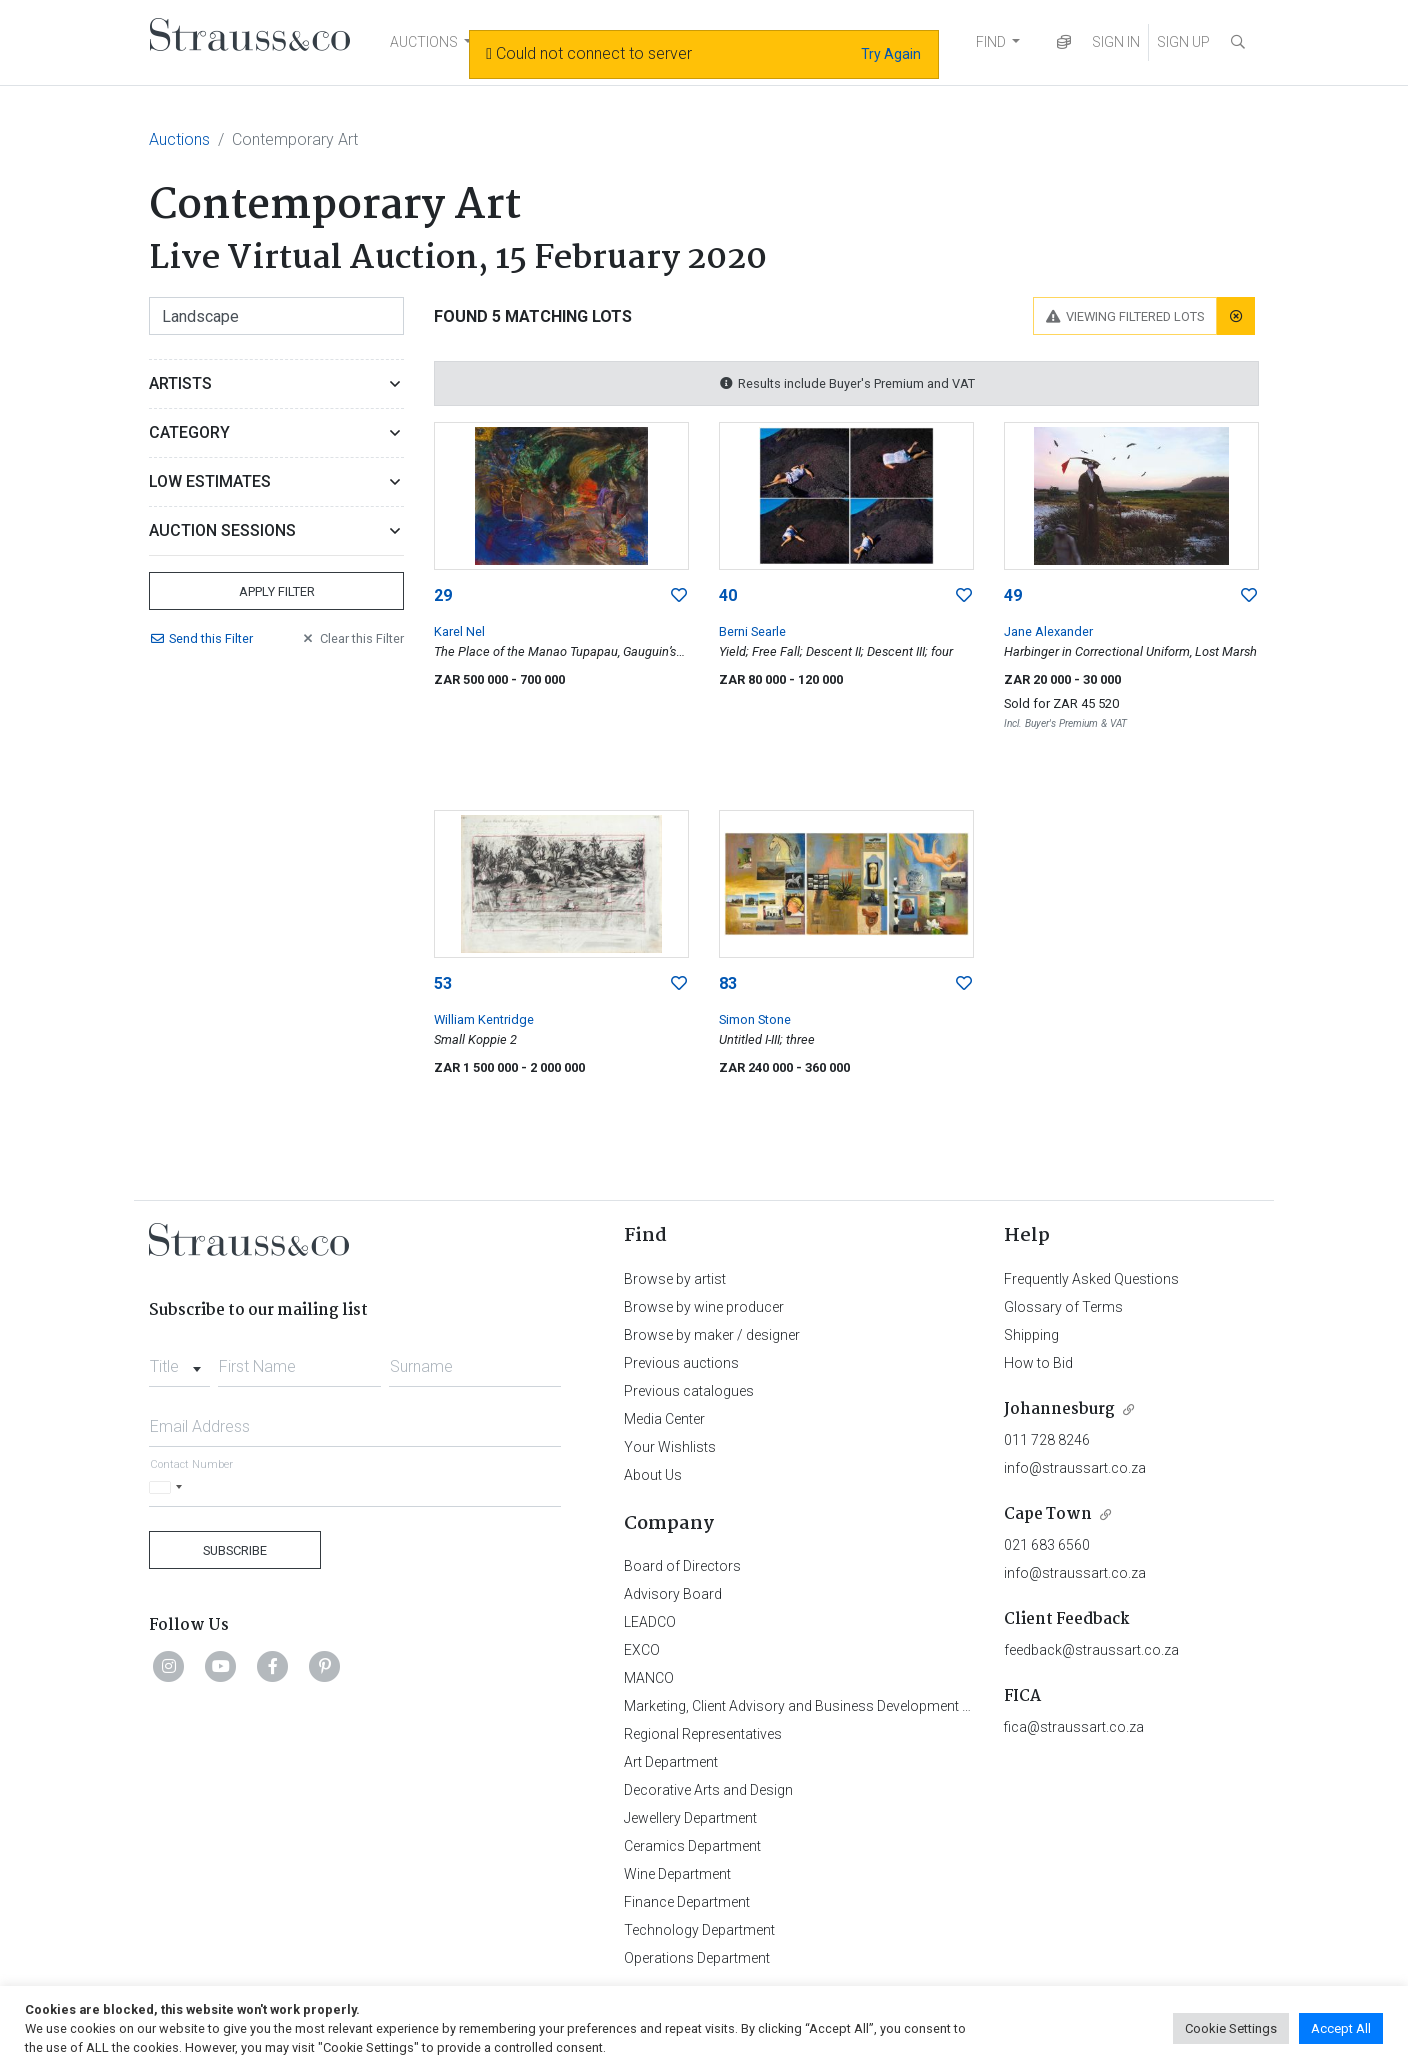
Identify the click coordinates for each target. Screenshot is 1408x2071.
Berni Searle (752, 631)
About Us (653, 1475)
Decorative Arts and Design (708, 1790)
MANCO (649, 1678)
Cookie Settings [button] (1231, 2028)
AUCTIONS (424, 42)
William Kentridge (484, 1019)
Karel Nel (459, 631)
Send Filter (201, 638)
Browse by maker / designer (712, 1335)
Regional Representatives (703, 1734)
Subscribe (235, 1550)
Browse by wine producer (704, 1307)
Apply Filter (277, 591)
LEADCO (650, 1622)
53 (443, 983)
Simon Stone (755, 1019)
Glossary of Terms (1063, 1307)
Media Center (664, 1419)
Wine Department (677, 1874)
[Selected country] (169, 1487)
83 (728, 983)
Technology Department (699, 1930)
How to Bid (1038, 1363)
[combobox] (179, 1361)
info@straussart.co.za (1075, 1468)
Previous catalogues (689, 1391)
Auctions (179, 139)
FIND (991, 42)
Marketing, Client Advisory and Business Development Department (829, 1706)
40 (728, 595)
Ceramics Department (692, 1846)
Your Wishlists (670, 1447)
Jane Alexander (1048, 631)
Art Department (671, 1762)
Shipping (1031, 1335)
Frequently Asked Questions (1091, 1279)
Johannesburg (1059, 1409)
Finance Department (687, 1902)
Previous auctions (681, 1363)
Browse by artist (675, 1279)
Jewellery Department (690, 1818)
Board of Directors (682, 1566)
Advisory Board (673, 1594)
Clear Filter (352, 638)
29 (443, 595)
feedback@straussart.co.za (1091, 1650)
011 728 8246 (1047, 1440)
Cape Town (1048, 1514)
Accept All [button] (1341, 2028)
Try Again (891, 54)
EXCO (642, 1650)
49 (1013, 595)
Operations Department (697, 1958)
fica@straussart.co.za (1074, 1727)
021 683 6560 (1047, 1545)
